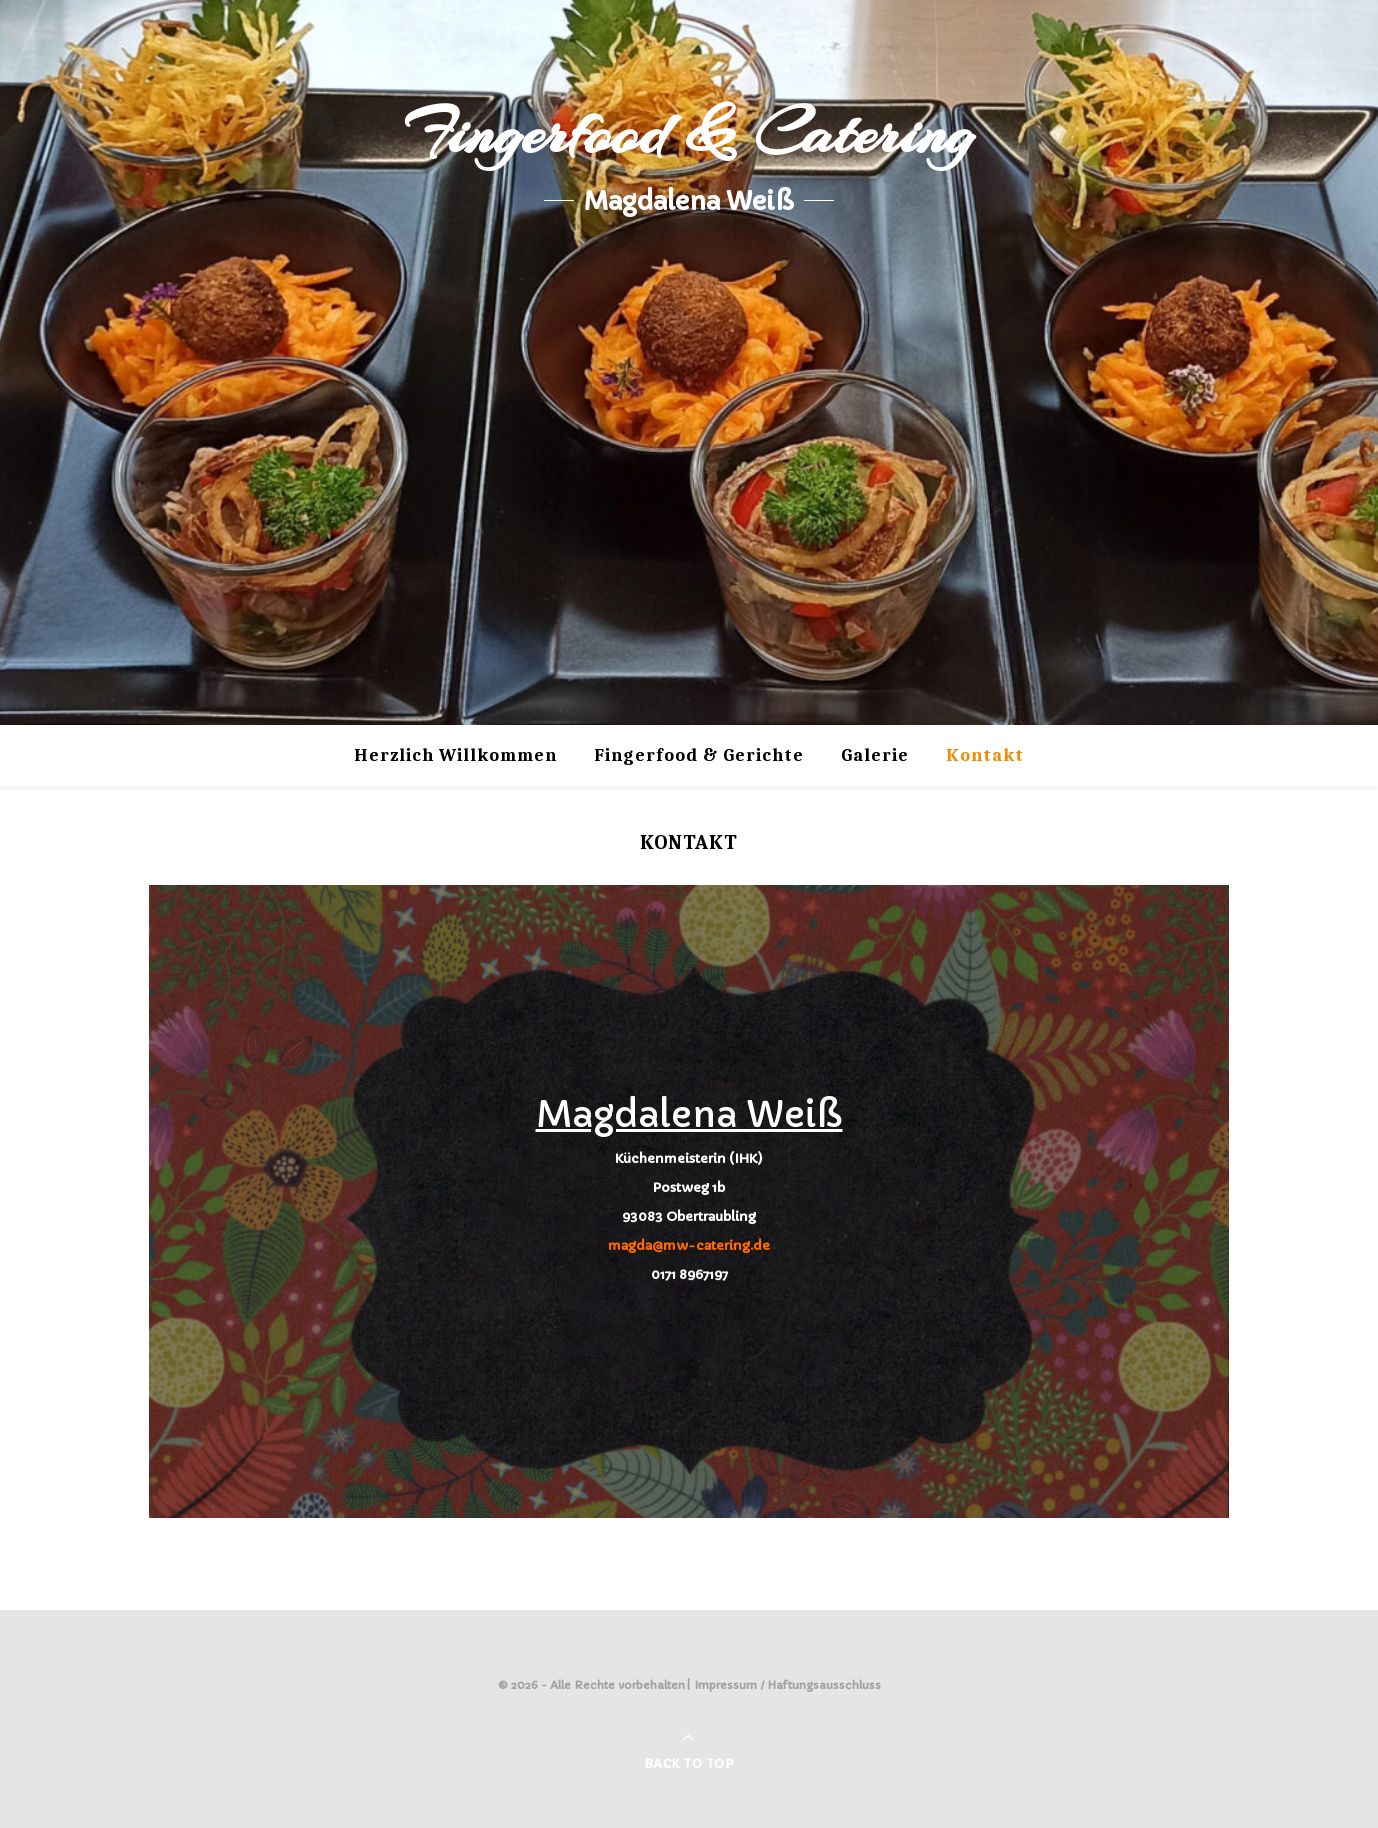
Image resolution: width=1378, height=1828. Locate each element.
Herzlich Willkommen (455, 755)
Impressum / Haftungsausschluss (788, 1685)
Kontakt (985, 755)
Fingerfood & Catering (689, 133)
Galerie (875, 755)
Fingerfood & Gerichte (699, 755)
